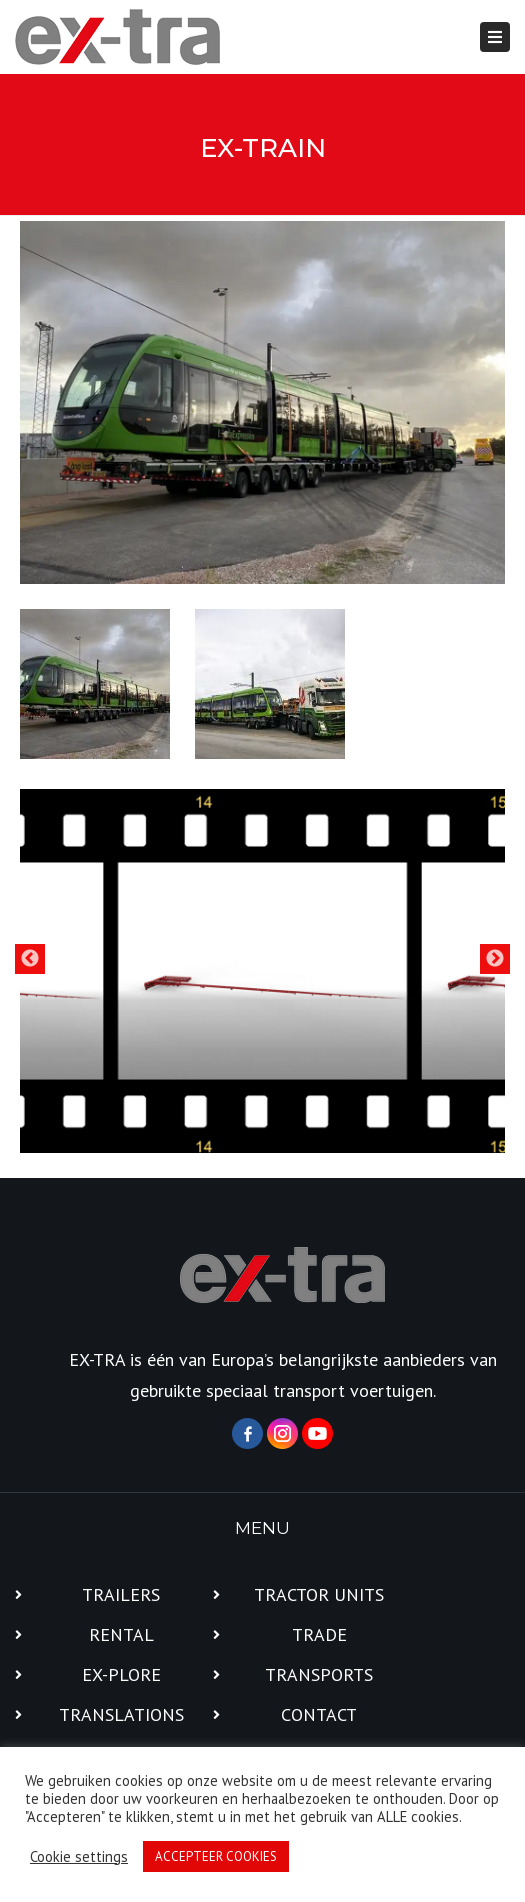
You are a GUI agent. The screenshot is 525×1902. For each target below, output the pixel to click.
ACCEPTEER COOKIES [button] (216, 1856)
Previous (30, 959)
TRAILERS (121, 1594)
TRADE (319, 1634)
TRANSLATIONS (121, 1714)
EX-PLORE (121, 1674)
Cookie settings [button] (79, 1857)
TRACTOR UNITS (319, 1594)
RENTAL (121, 1634)
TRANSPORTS (319, 1674)
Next (495, 959)
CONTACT (319, 1714)
